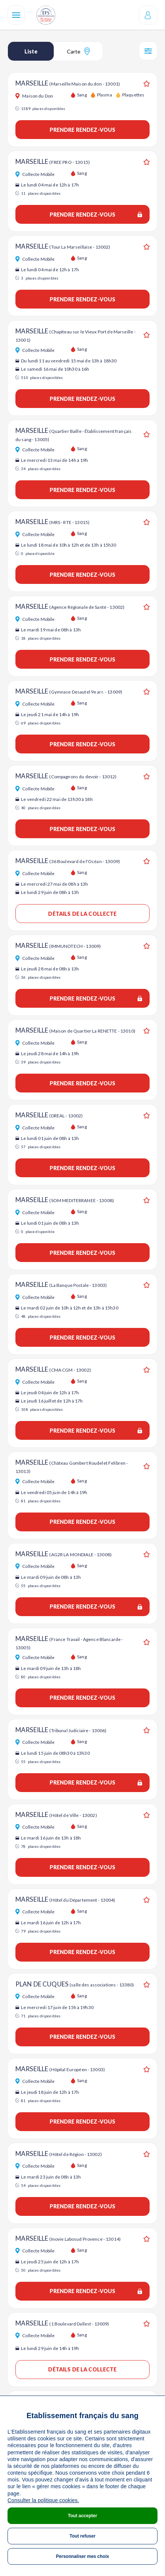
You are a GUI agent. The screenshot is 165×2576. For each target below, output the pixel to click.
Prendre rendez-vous (83, 130)
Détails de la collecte (82, 914)
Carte (78, 51)
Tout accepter (82, 2515)
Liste (31, 51)
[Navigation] (16, 15)
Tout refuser (82, 2536)
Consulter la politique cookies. (43, 2500)
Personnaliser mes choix (82, 2556)
